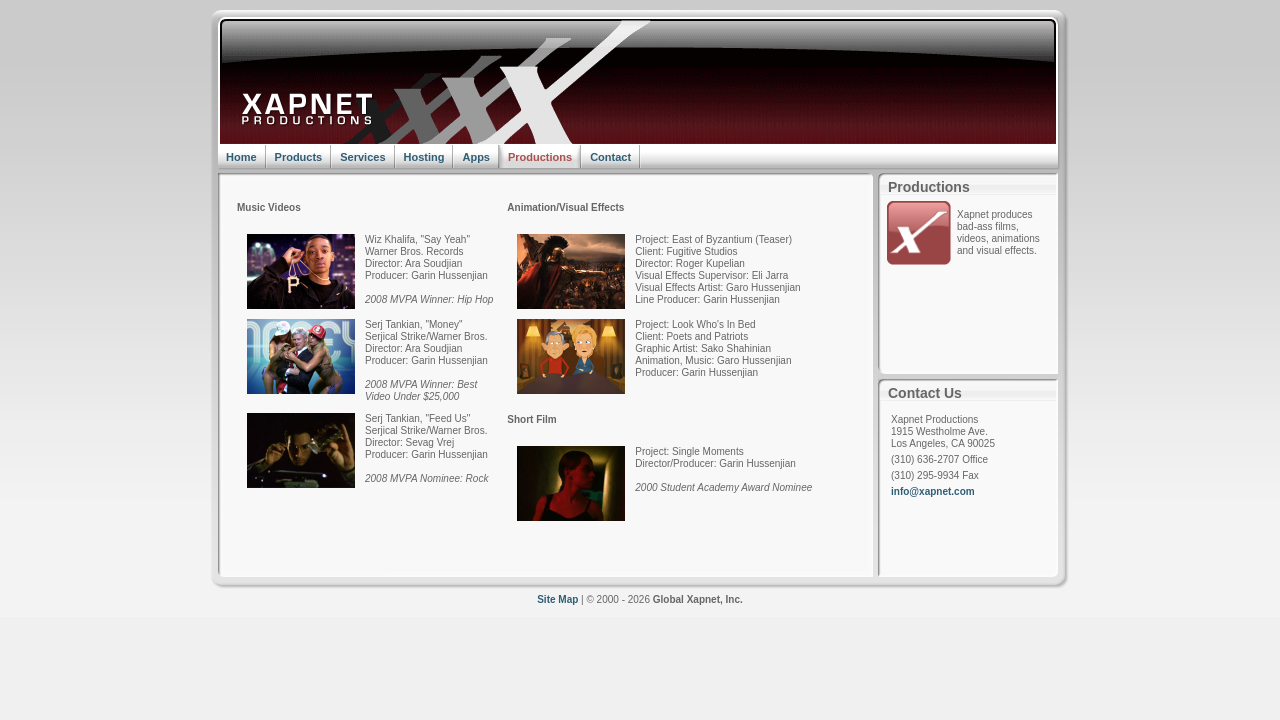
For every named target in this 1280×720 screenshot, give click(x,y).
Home (241, 157)
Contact (610, 157)
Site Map (557, 599)
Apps (476, 157)
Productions (540, 157)
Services (362, 157)
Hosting (424, 157)
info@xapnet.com (933, 491)
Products (299, 157)
